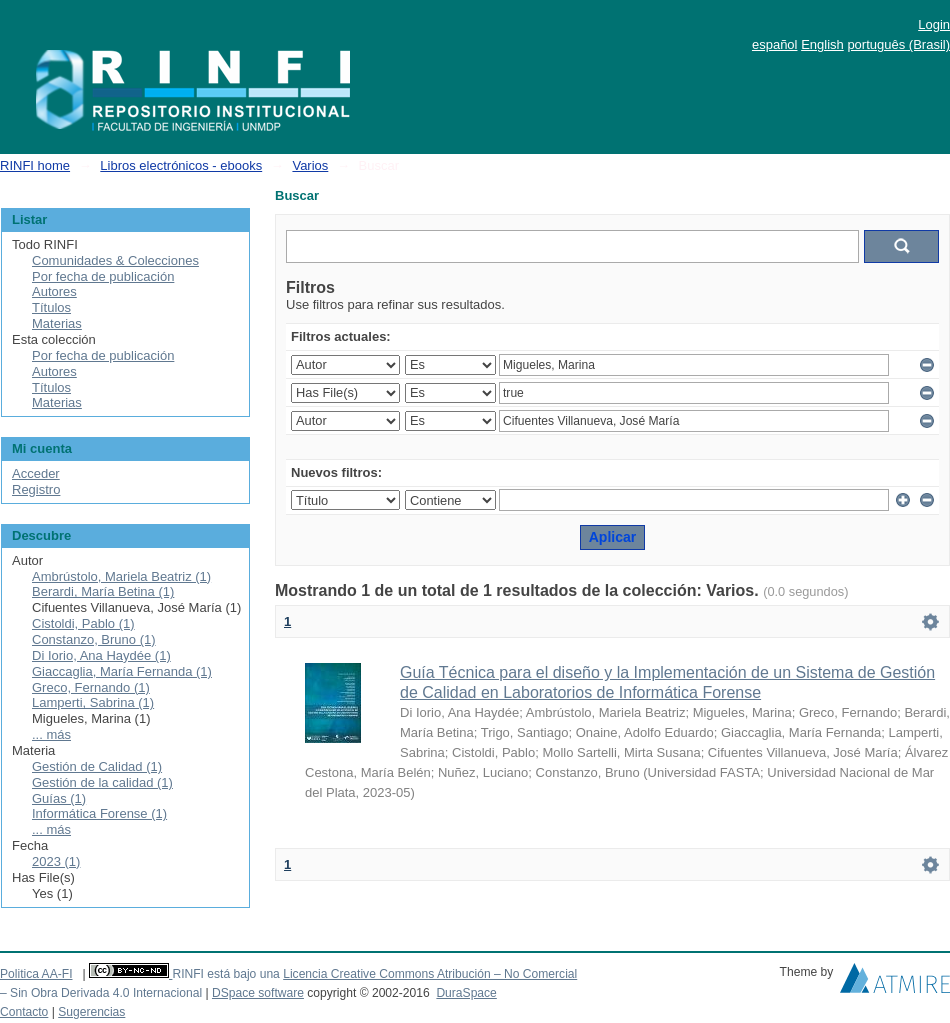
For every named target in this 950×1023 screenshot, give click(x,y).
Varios (310, 165)
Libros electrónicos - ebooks (181, 165)
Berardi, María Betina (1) (103, 591)
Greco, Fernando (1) (91, 687)
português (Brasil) (898, 44)
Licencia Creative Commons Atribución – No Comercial (430, 974)
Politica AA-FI (36, 974)
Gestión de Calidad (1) (97, 766)
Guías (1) (59, 798)
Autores (54, 291)
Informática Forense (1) (99, 813)
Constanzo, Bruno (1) (94, 639)
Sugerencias (91, 1012)
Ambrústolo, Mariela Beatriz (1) (121, 576)
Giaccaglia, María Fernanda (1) (122, 671)
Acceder (36, 473)
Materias (57, 323)
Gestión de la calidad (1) (102, 782)
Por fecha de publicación (103, 276)
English (822, 44)
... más (51, 734)
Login (934, 24)
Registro (36, 489)
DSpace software (258, 993)
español (775, 44)
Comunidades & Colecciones (115, 260)
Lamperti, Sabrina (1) (93, 702)
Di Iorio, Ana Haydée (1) (101, 655)
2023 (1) (56, 861)
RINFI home (35, 165)
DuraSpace (466, 993)
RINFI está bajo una (225, 974)
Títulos (51, 307)
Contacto (24, 1012)
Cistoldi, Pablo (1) (83, 623)
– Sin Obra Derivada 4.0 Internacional (101, 993)
